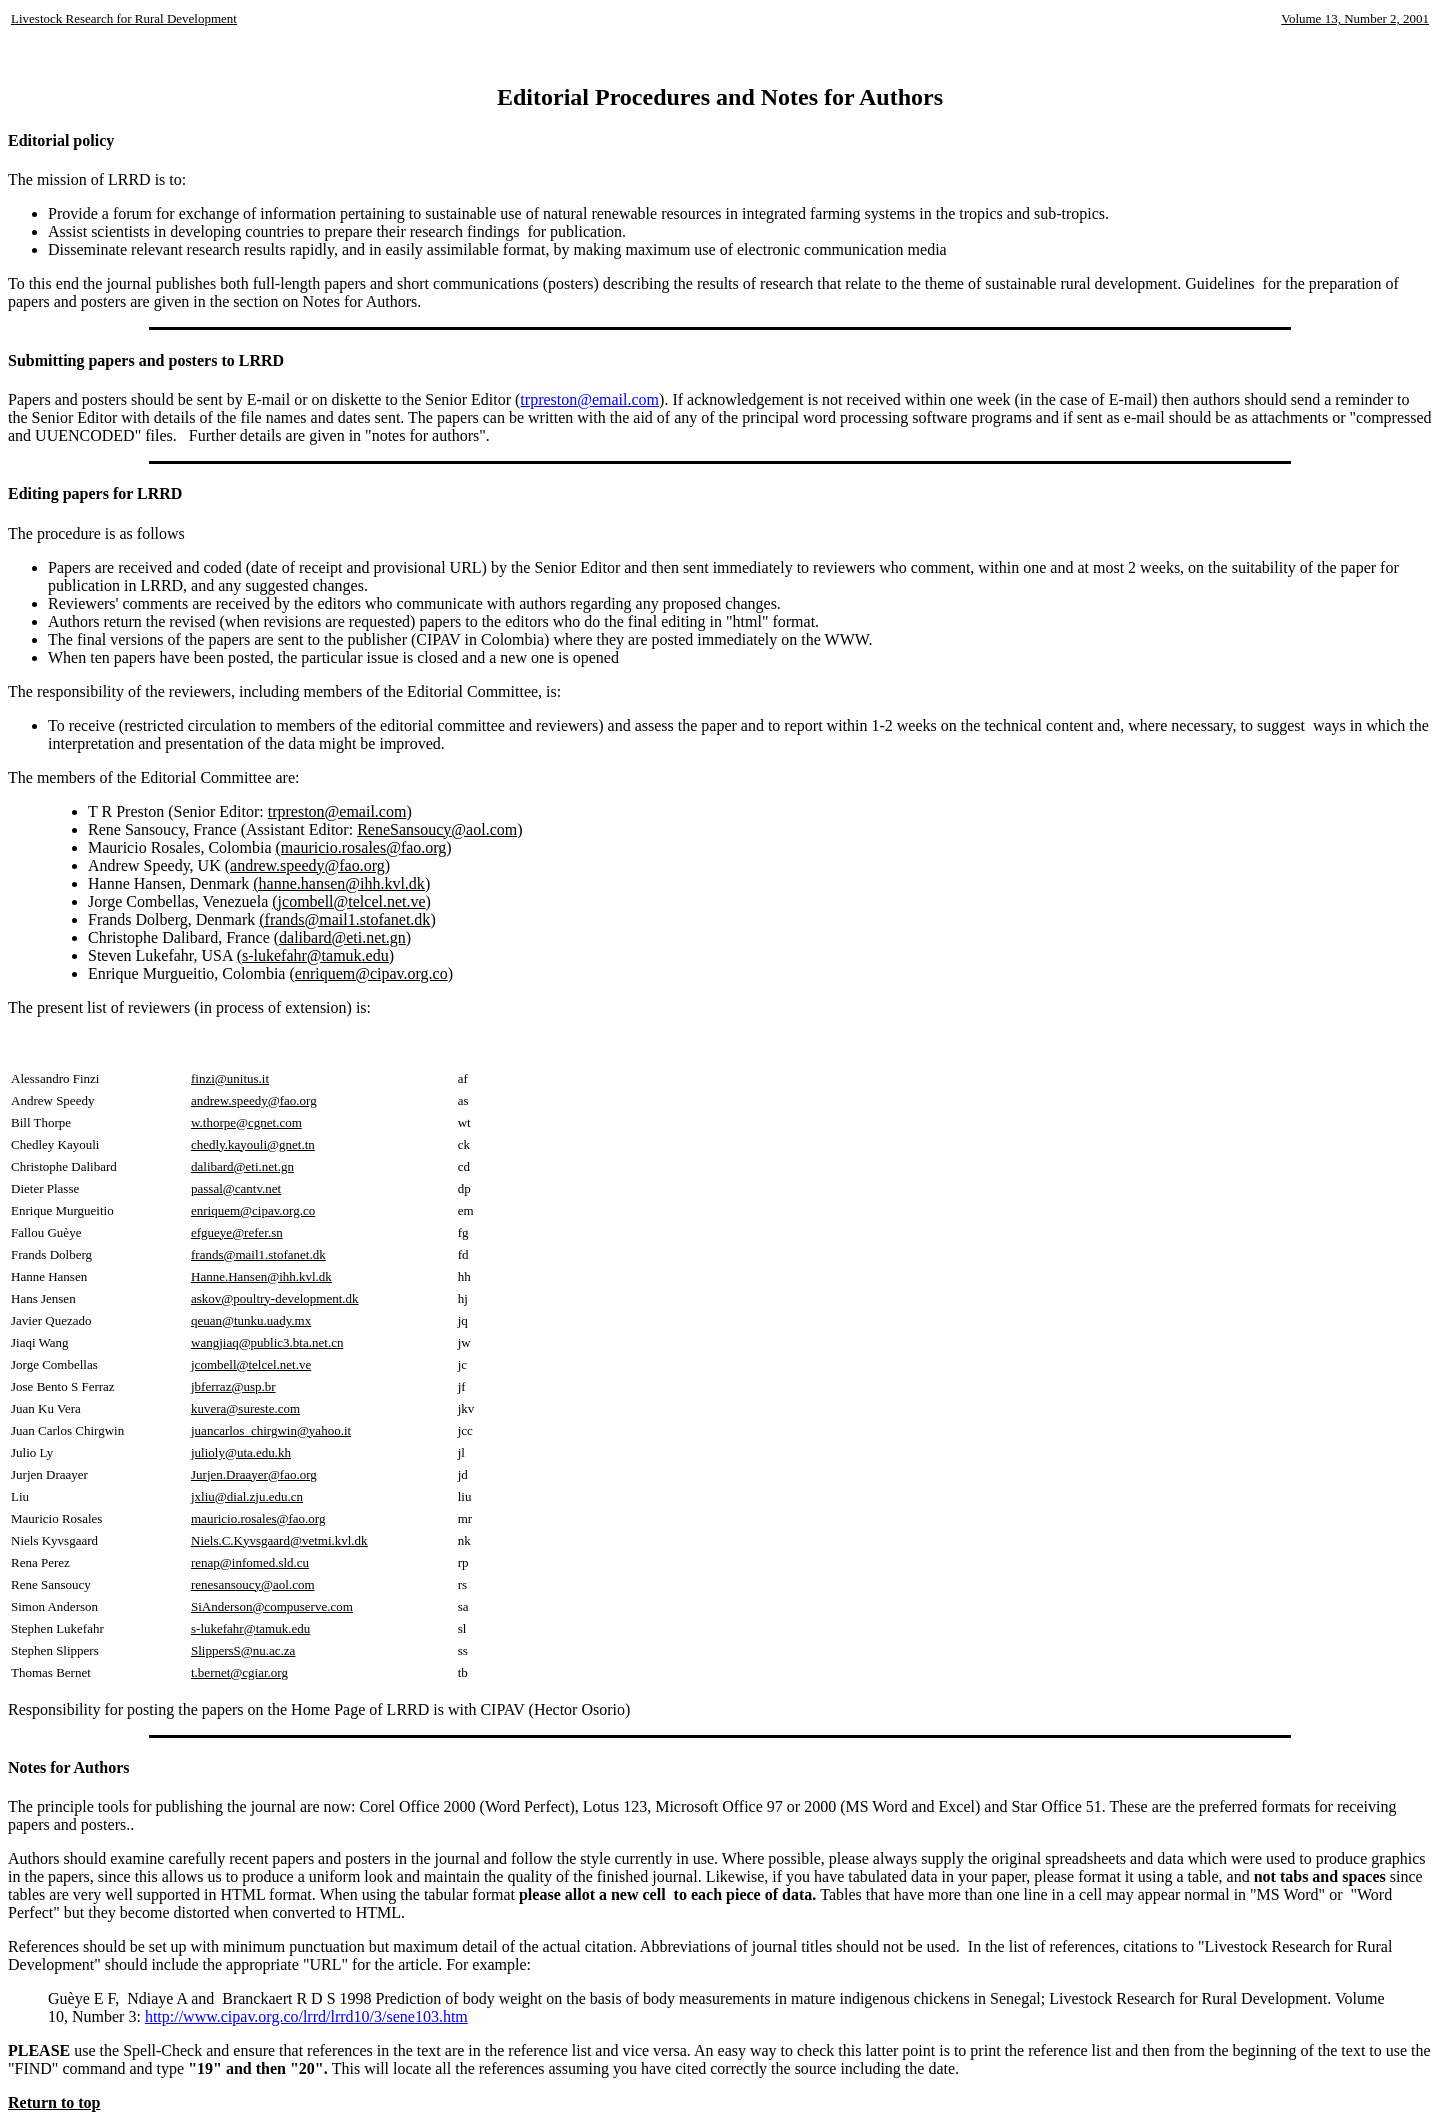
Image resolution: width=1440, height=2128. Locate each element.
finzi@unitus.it (230, 1078)
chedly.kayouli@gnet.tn (253, 1144)
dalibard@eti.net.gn (242, 1166)
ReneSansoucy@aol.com (437, 829)
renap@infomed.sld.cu (250, 1562)
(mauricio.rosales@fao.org (361, 847)
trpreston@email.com (589, 399)
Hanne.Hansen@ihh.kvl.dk (261, 1276)
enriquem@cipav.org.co (371, 973)
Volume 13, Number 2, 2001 (1355, 18)
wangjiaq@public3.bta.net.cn (267, 1342)
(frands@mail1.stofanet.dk (344, 919)
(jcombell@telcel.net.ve (348, 901)
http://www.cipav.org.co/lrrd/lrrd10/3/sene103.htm (306, 2016)
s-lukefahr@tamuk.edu (250, 1628)
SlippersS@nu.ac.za (243, 1650)
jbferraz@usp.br (233, 1386)
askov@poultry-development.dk (275, 1298)
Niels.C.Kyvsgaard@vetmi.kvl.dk (279, 1540)
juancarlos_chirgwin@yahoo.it (271, 1430)
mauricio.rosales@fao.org (258, 1518)
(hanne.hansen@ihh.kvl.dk (339, 883)
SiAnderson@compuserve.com (272, 1606)
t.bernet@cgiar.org (239, 1672)
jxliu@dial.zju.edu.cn (247, 1496)
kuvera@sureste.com (245, 1408)
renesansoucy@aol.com (253, 1584)
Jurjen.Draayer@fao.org (254, 1474)
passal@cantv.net (236, 1188)
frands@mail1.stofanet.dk (258, 1254)
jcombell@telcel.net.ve (251, 1364)
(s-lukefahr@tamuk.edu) (315, 955)
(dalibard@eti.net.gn (340, 937)
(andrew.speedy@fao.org (305, 865)
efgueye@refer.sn (237, 1232)
